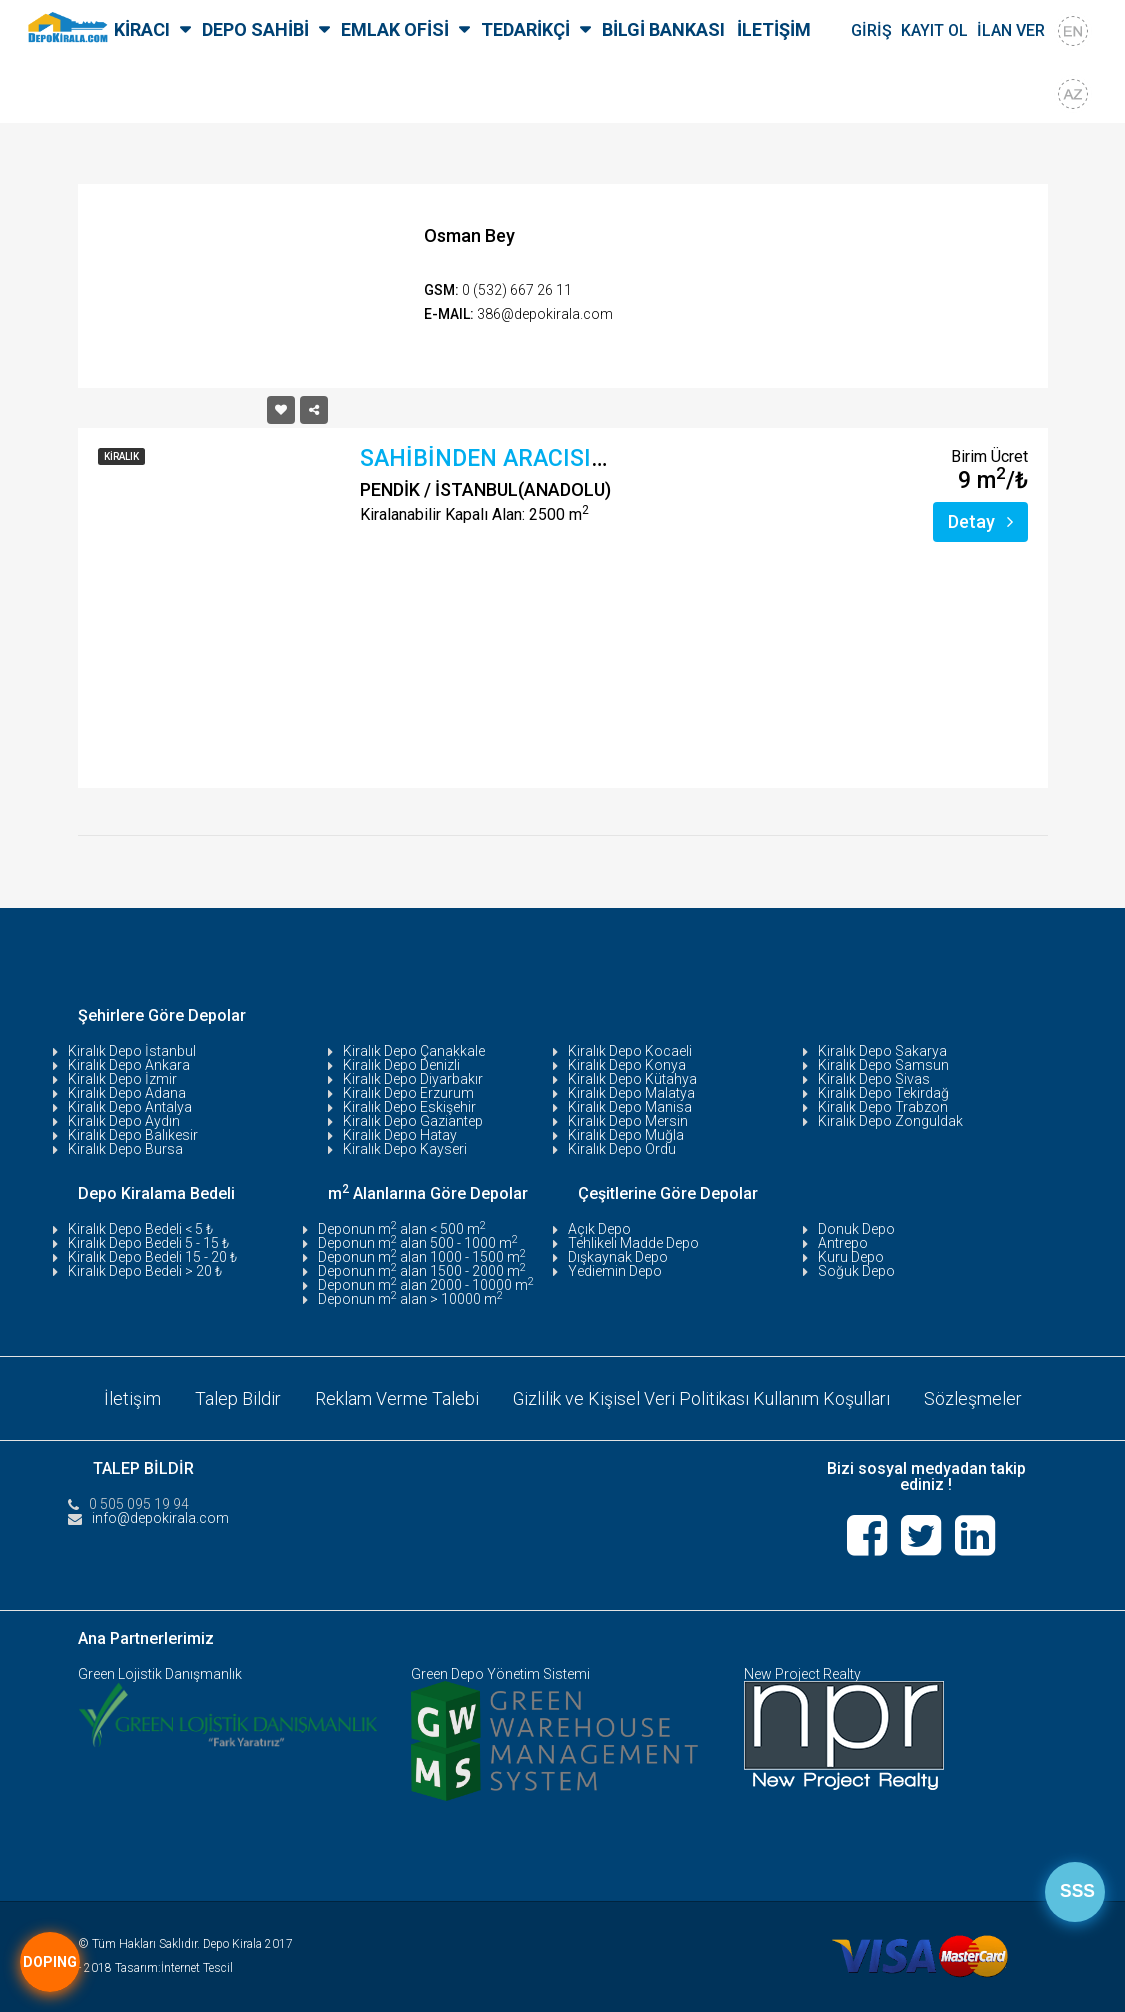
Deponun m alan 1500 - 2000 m (422, 1271)
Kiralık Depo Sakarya (882, 1051)
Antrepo (843, 1243)
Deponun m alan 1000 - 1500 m (422, 1257)
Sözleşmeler (973, 1397)
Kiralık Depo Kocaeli (630, 1051)
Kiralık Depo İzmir (122, 1079)
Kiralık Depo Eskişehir (409, 1107)
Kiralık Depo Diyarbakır (413, 1079)
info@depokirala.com (160, 1517)
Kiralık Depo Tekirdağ (883, 1093)
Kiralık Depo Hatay (400, 1135)
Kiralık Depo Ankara (129, 1065)
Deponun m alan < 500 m (402, 1229)
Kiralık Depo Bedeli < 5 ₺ (140, 1229)
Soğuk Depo (856, 1271)
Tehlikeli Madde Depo (633, 1243)
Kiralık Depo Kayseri (405, 1149)
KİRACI (142, 29)
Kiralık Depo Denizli (401, 1065)
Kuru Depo (851, 1257)
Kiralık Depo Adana (127, 1093)
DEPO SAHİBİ (255, 29)
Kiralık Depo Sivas (874, 1079)
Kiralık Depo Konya (627, 1065)
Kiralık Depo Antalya (130, 1107)
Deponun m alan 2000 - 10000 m (426, 1285)
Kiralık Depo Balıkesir (133, 1135)
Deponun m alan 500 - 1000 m (418, 1243)
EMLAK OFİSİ (395, 29)
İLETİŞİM (774, 29)
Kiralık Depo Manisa (630, 1107)
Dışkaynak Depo (618, 1257)
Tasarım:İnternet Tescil (174, 1968)
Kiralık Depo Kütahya (632, 1079)
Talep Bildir (237, 1397)
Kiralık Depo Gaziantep (413, 1121)
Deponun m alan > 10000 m (410, 1299)
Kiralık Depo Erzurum (408, 1093)
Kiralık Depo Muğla (626, 1135)
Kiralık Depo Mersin (628, 1121)
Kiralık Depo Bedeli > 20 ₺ (145, 1271)
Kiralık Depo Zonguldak (890, 1121)
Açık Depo (599, 1229)
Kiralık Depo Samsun (883, 1065)
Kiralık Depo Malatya (631, 1093)
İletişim (131, 1397)
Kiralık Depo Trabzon (883, 1107)
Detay (980, 521)
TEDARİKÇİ (525, 29)
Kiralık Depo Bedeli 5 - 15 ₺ (148, 1243)
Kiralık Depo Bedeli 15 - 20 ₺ (152, 1257)
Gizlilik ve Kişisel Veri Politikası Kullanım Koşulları (701, 1397)
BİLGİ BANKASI (663, 29)
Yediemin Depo (615, 1271)
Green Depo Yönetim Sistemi (500, 1674)
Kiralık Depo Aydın (124, 1121)
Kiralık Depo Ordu (622, 1149)
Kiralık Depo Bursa (125, 1149)
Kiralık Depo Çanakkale (414, 1051)
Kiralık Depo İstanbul (132, 1051)
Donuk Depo (856, 1229)
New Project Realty (802, 1674)
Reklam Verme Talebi (396, 1397)
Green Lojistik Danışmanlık (160, 1674)
